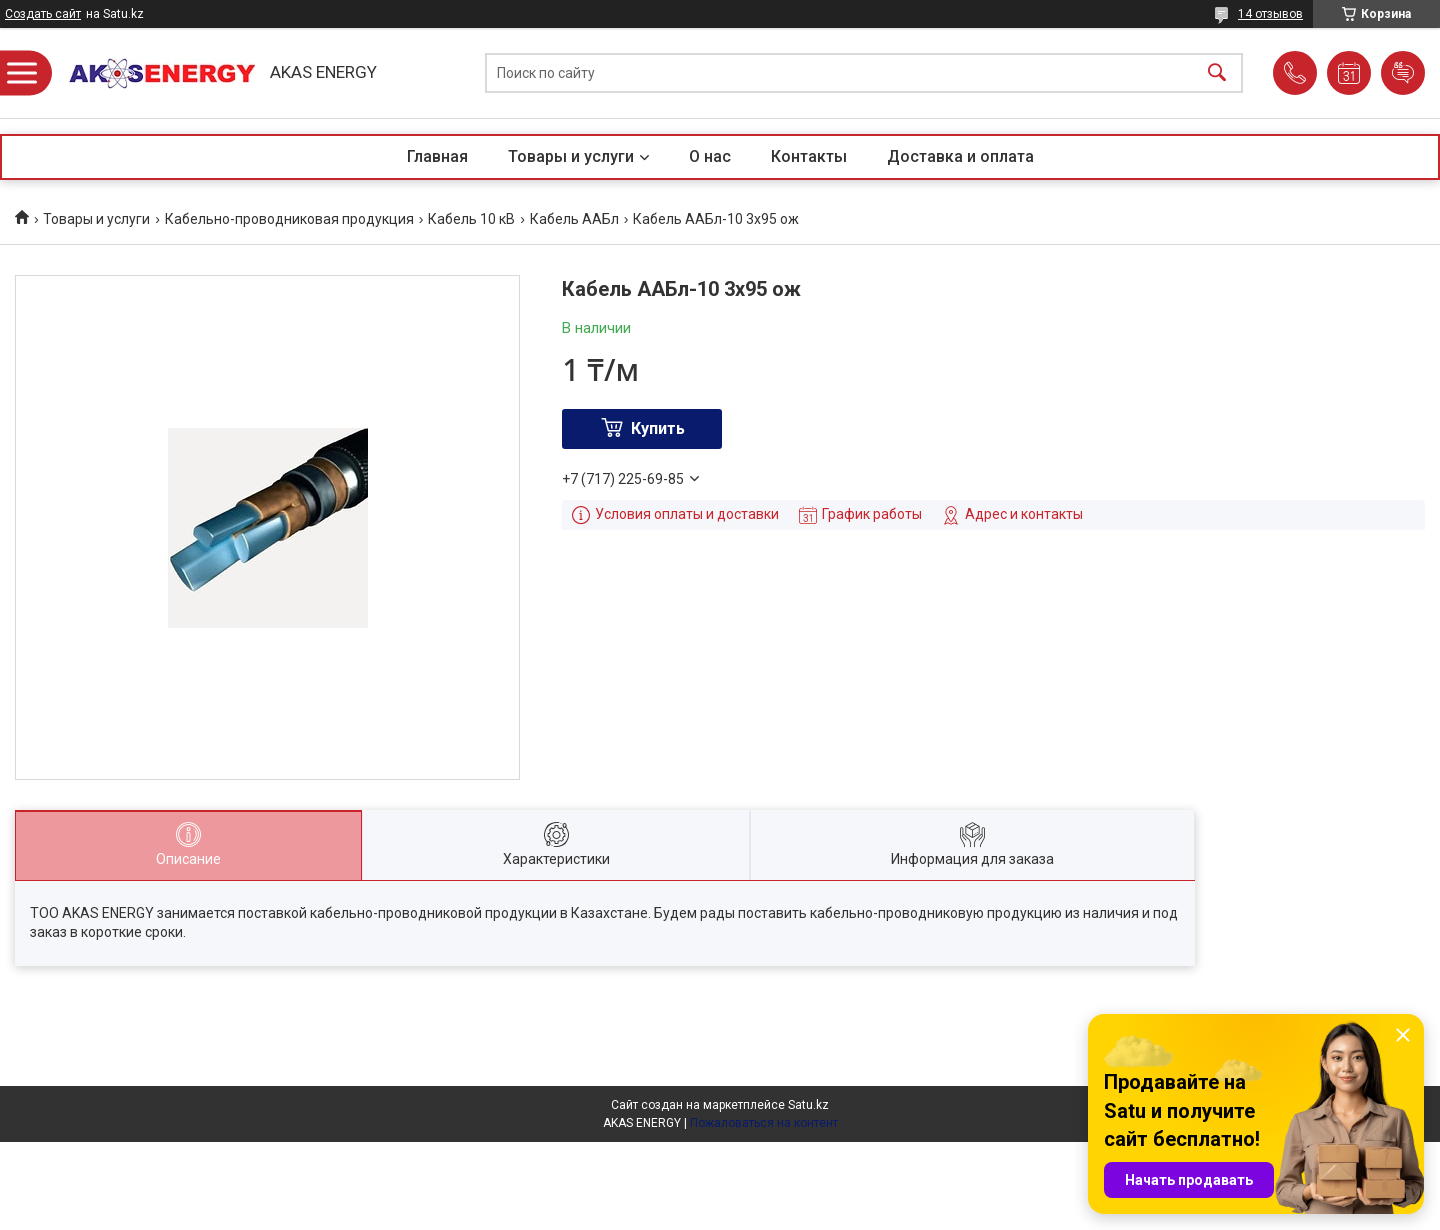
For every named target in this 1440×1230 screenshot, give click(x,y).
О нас (710, 156)
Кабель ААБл (574, 219)
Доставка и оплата (960, 156)
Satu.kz (808, 1105)
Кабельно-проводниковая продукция (289, 219)
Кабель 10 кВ (471, 219)
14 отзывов (1270, 14)
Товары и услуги (571, 156)
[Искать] (1217, 73)
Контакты (809, 156)
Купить (658, 428)
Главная (437, 156)
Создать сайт (43, 14)
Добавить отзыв (1403, 73)
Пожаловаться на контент (764, 1123)
